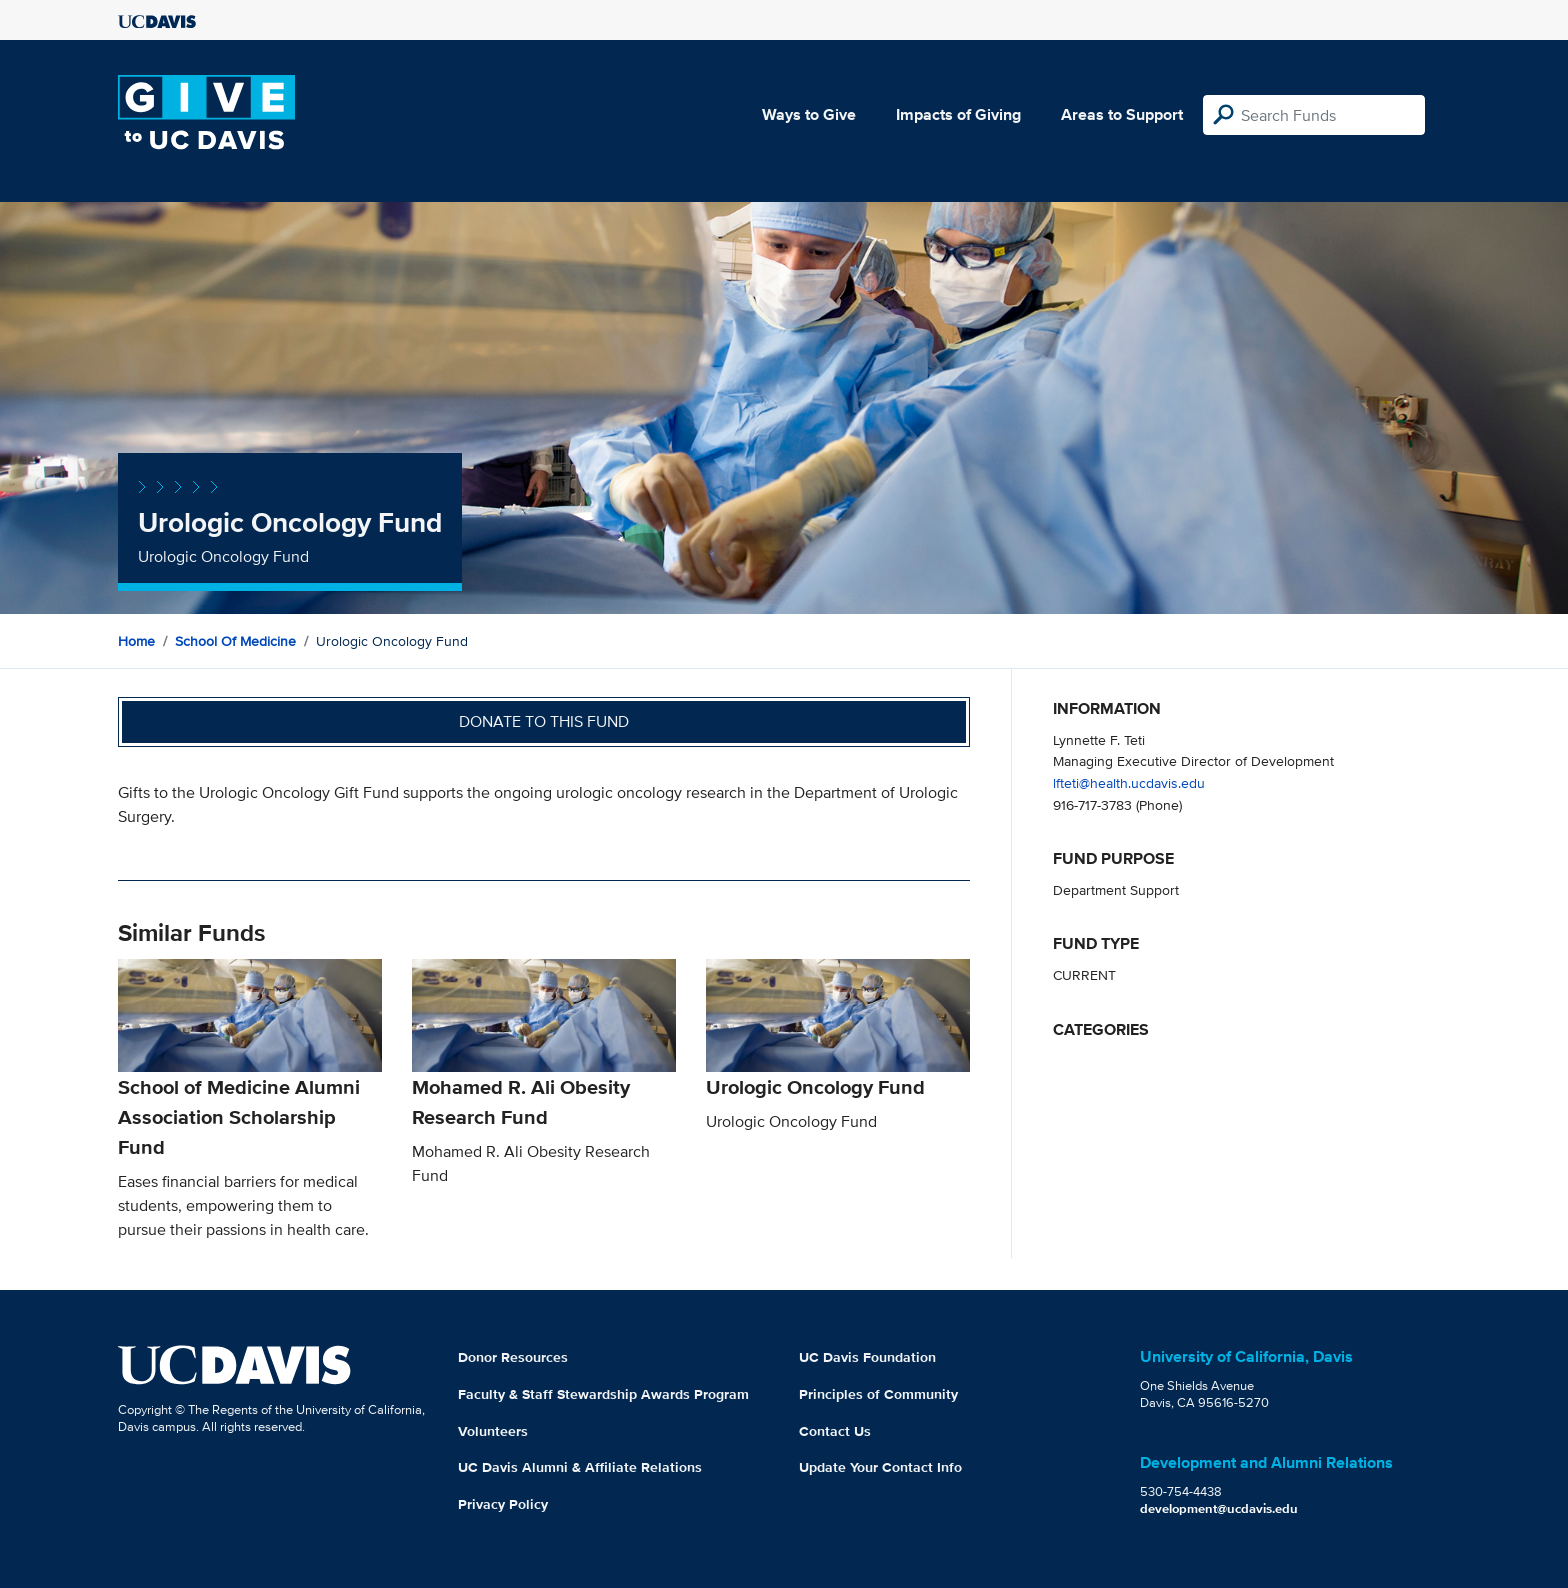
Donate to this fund (544, 721)
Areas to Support (1122, 114)
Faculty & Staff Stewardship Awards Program (603, 1394)
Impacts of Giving (958, 114)
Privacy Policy (503, 1504)
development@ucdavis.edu (1219, 1508)
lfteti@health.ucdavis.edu (1129, 782)
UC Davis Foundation (867, 1357)
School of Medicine (235, 641)
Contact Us (835, 1431)
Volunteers (493, 1431)
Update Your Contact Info (880, 1467)
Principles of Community (878, 1394)
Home (136, 641)
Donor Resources (513, 1357)
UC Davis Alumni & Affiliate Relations (580, 1467)
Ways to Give (809, 114)
